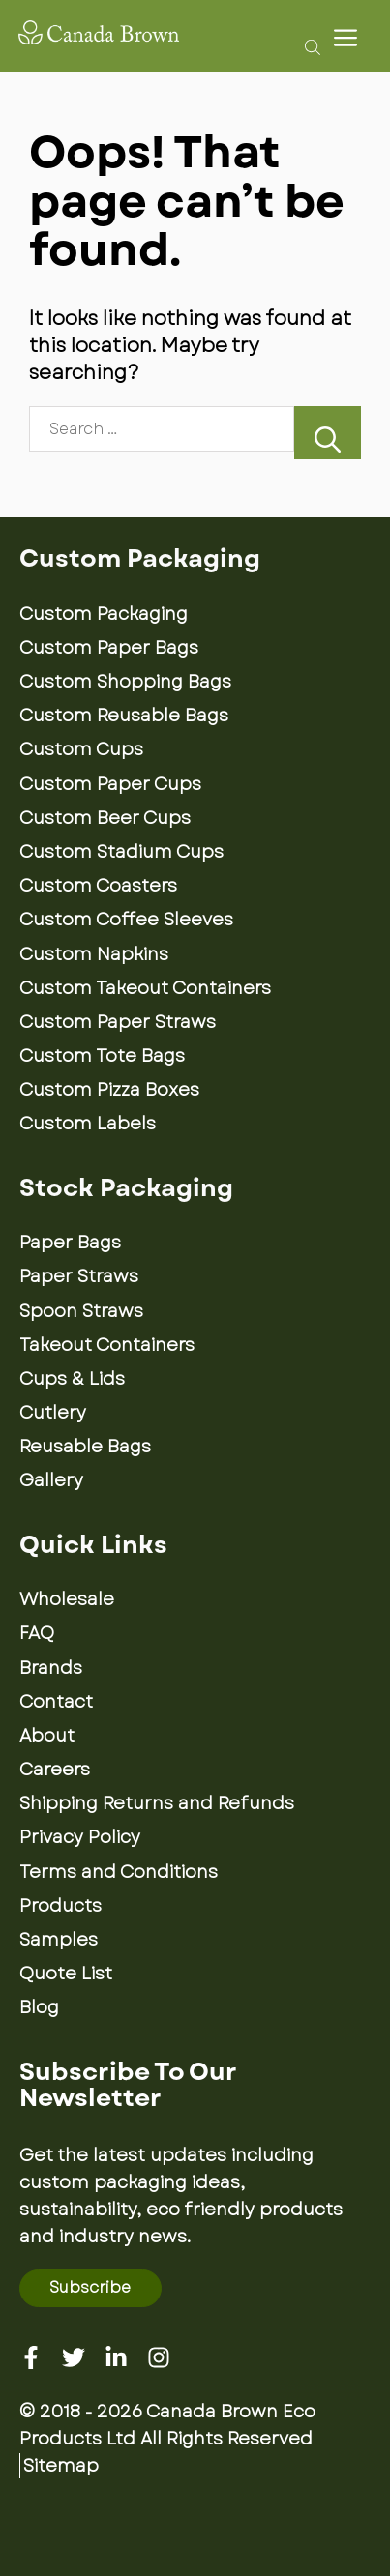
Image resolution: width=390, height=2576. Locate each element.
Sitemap (61, 2465)
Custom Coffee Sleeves (126, 919)
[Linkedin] (116, 2357)
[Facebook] (31, 2357)
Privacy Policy (79, 1837)
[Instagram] (158, 2357)
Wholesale (66, 1599)
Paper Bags (70, 1242)
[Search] (327, 432)
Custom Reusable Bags (123, 715)
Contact (56, 1701)
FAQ (36, 1633)
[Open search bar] (307, 46)
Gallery (51, 1480)
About (47, 1735)
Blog (39, 2007)
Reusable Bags (85, 1446)
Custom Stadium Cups (121, 851)
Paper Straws (78, 1276)
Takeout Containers (107, 1345)
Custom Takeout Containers (145, 988)
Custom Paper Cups (110, 784)
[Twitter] (73, 2357)
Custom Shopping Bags (125, 681)
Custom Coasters (98, 885)
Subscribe (90, 2287)
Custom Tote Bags (102, 1055)
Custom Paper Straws (117, 1022)
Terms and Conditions (118, 1872)
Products (60, 1905)
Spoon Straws (81, 1311)
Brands (50, 1668)
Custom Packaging (103, 614)
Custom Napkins (93, 954)
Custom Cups (81, 749)
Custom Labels (87, 1123)
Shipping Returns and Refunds (156, 1803)
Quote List (65, 1973)
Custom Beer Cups (105, 818)
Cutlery (52, 1412)
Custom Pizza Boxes (109, 1089)
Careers (54, 1769)
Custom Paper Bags (108, 647)
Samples (58, 1939)
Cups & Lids (72, 1378)
